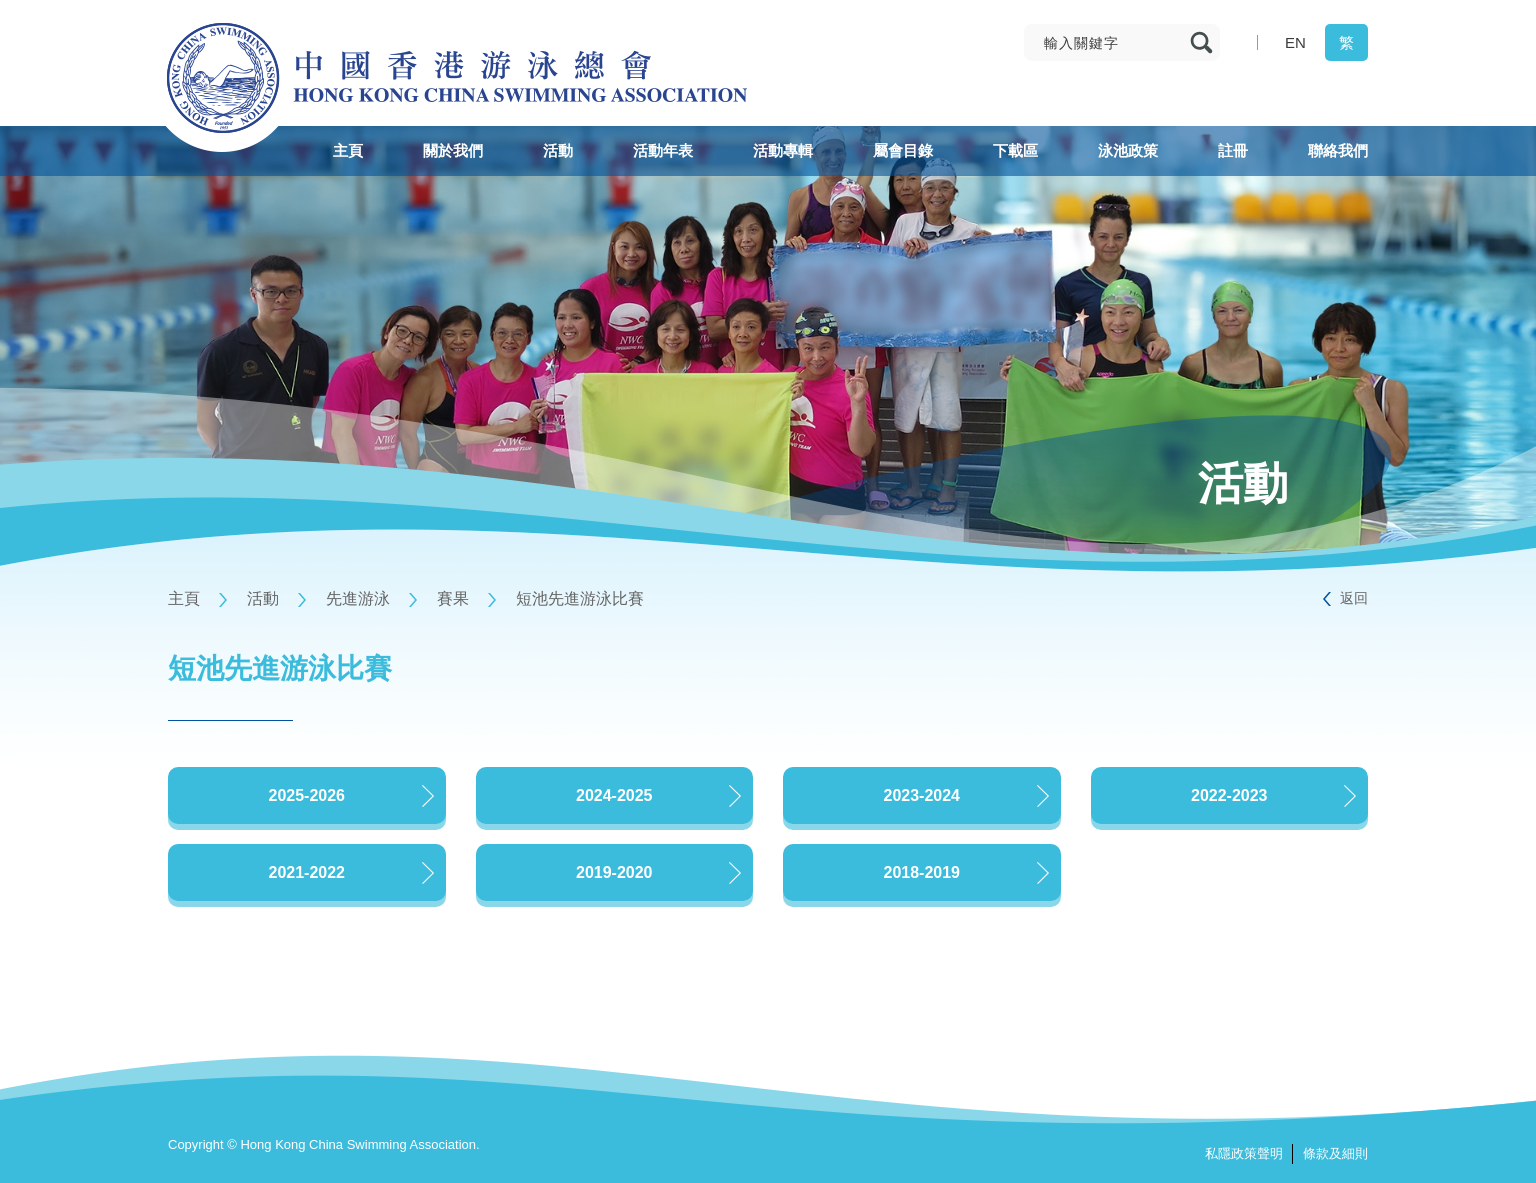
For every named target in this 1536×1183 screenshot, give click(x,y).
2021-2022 (306, 872)
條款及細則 (1335, 1153)
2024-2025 (614, 795)
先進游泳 (358, 598)
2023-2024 (921, 795)
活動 (263, 598)
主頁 (184, 598)
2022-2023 (1229, 795)
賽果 (453, 598)
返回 (1354, 598)
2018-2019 (921, 872)
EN (1295, 42)
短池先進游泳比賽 (580, 598)
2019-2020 (614, 872)
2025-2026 (306, 795)
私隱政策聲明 (1244, 1153)
